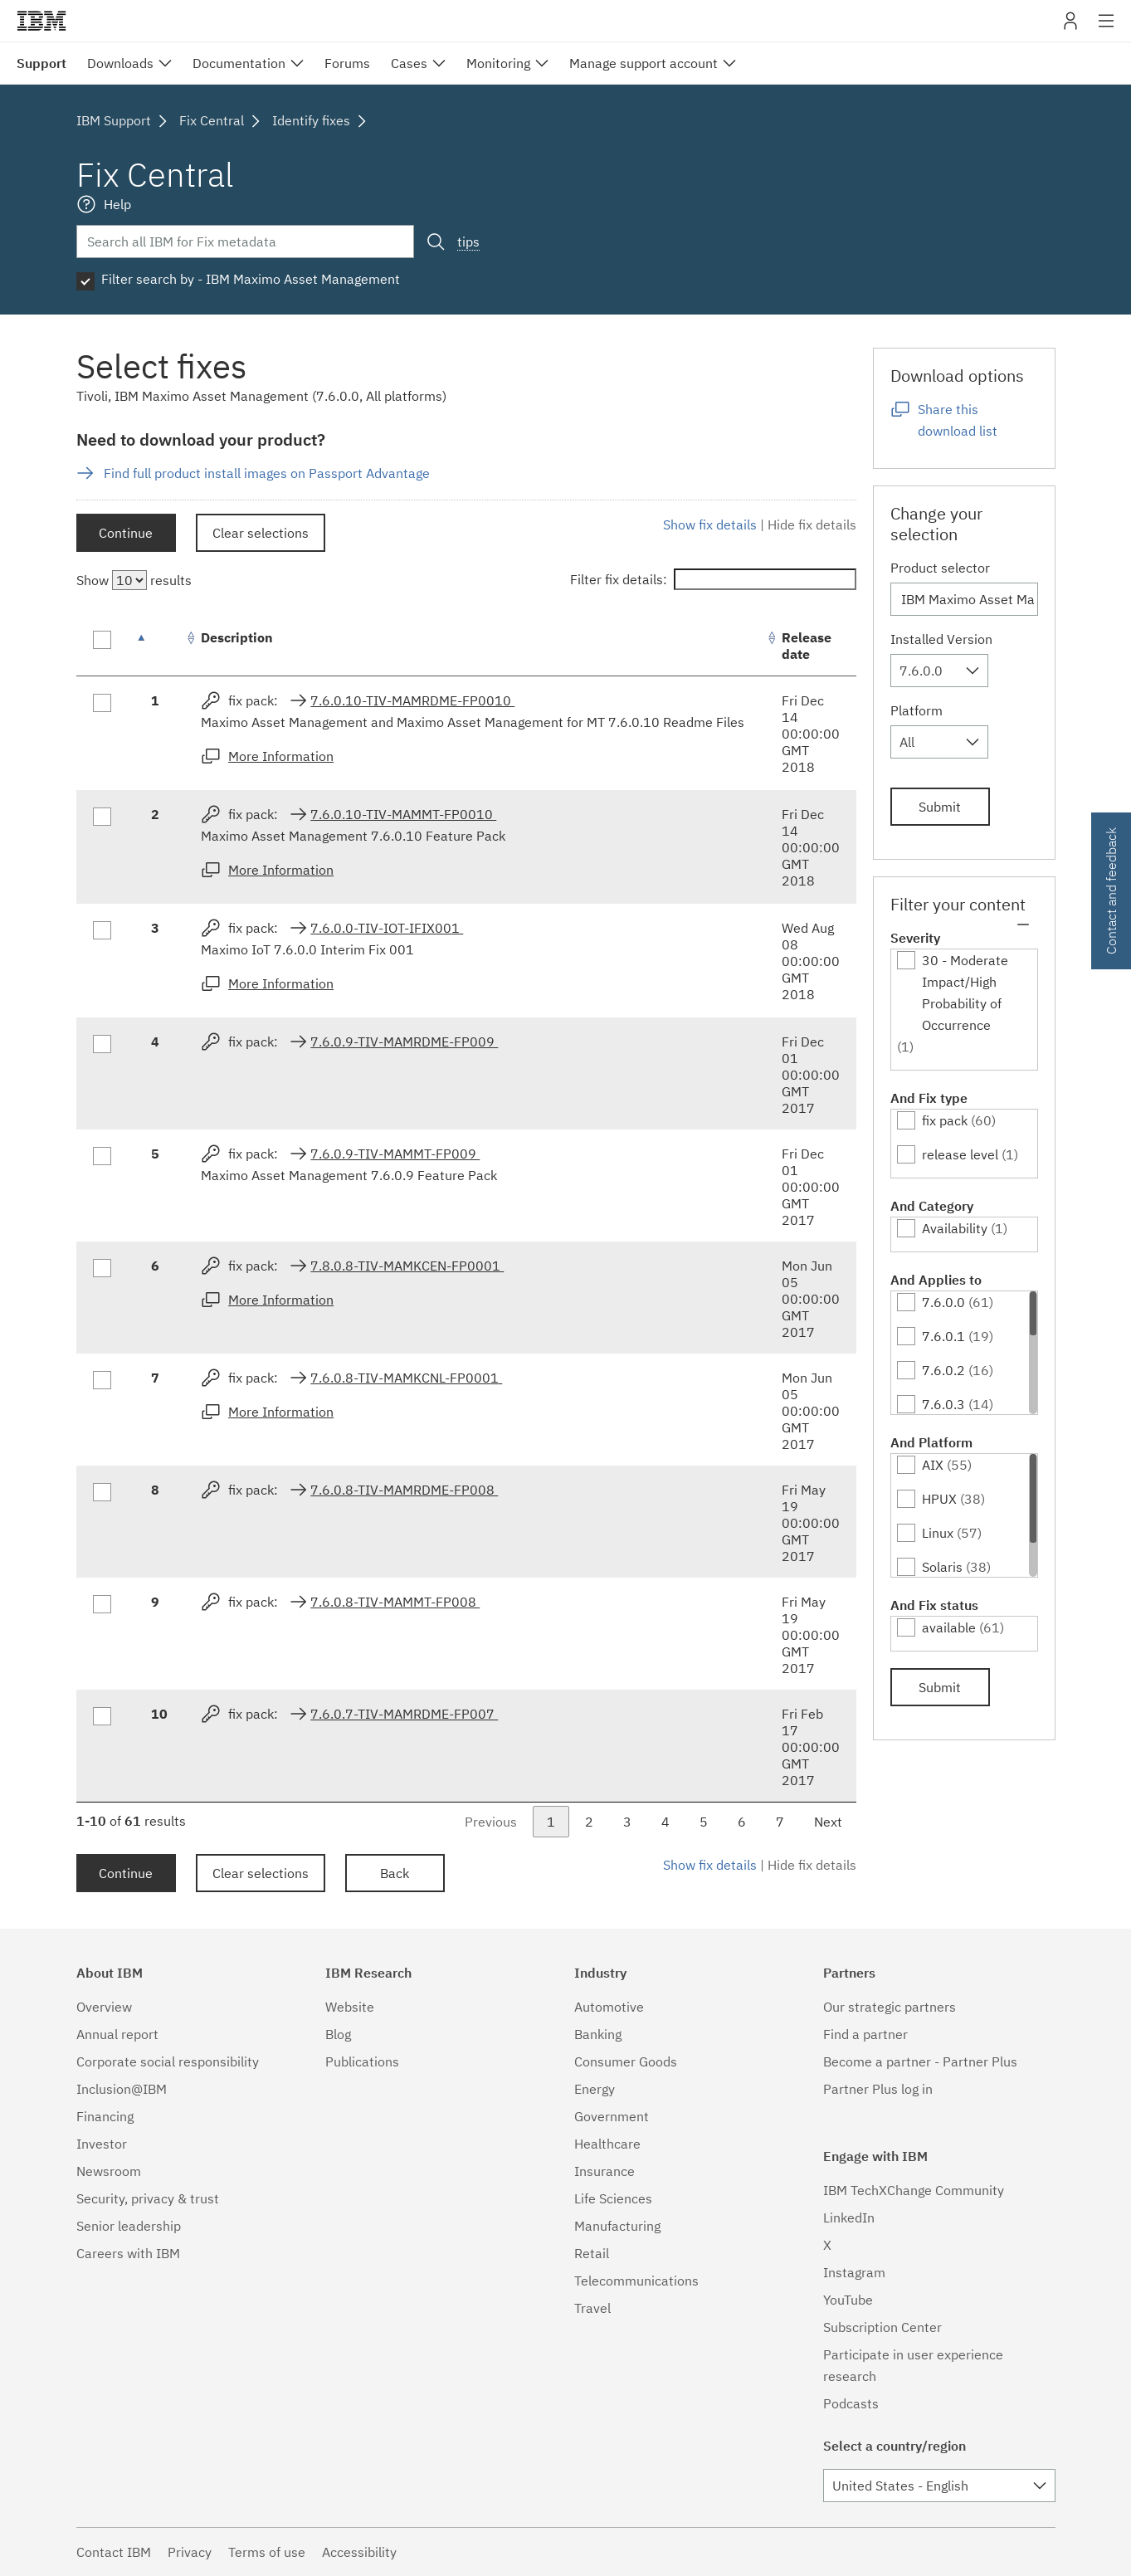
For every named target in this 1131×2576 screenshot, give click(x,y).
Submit (940, 806)
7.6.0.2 (943, 1370)
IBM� (41, 20)
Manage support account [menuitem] (643, 63)
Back (394, 1873)
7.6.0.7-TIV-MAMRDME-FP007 (404, 1713)
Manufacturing (617, 2225)
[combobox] (939, 670)
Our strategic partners (889, 2006)
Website (349, 2006)
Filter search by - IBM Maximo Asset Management (250, 279)
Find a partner (865, 2034)
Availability (954, 1228)
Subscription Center (882, 2327)
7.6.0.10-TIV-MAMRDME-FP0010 (412, 700)
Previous (491, 1821)
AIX (932, 1464)
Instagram (854, 2272)
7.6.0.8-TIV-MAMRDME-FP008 (404, 1489)
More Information (281, 756)
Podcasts (851, 2403)
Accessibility (359, 2552)
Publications (362, 2061)
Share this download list (957, 420)
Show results (134, 580)
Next (828, 1821)
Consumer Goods (625, 2061)
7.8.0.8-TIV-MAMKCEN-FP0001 (407, 1265)
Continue (126, 532)
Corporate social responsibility (167, 2061)
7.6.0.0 (943, 1302)
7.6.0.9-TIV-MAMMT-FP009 (395, 1153)
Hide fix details (812, 524)
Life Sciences (613, 2198)
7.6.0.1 (943, 1336)
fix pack (945, 1120)
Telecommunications (636, 2280)
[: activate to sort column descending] (159, 646)
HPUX (939, 1498)
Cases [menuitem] (409, 63)
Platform (916, 710)
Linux (937, 1533)
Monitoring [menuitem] (498, 63)
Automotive (609, 2006)
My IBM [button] (1070, 26)
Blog (338, 2034)
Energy (594, 2089)
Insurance (604, 2171)
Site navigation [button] (1106, 29)
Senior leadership (128, 2225)
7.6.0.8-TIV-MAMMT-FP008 (395, 1601)
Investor (101, 2143)
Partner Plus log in (878, 2089)
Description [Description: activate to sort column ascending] (237, 637)
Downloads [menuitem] (120, 63)
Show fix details (710, 524)
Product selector (940, 567)
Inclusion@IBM (121, 2089)
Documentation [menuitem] (239, 63)
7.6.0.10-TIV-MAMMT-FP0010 (403, 814)
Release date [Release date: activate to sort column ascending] (806, 645)
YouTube (848, 2299)
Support (41, 63)
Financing (105, 2116)
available (949, 1627)
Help (117, 204)
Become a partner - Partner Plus (920, 2061)
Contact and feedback (1111, 890)
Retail (591, 2253)
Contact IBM (113, 2552)
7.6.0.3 (943, 1404)
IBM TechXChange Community (913, 2190)
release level (960, 1154)
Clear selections (260, 532)
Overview (104, 2006)
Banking (598, 2034)
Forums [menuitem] (347, 63)
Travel (592, 2308)
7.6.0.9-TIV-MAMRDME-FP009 (404, 1041)
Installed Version (941, 639)
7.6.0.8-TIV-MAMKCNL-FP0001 (406, 1377)
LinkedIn (849, 2217)
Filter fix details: (713, 579)
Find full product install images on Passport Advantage (267, 473)
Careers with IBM (128, 2253)
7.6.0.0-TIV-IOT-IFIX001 (386, 928)
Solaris (942, 1567)
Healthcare (607, 2143)
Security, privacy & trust (147, 2198)
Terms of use (266, 2552)
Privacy (190, 2552)
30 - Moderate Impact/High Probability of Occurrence (965, 992)
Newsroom (108, 2171)
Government (611, 2116)
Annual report (117, 2034)
